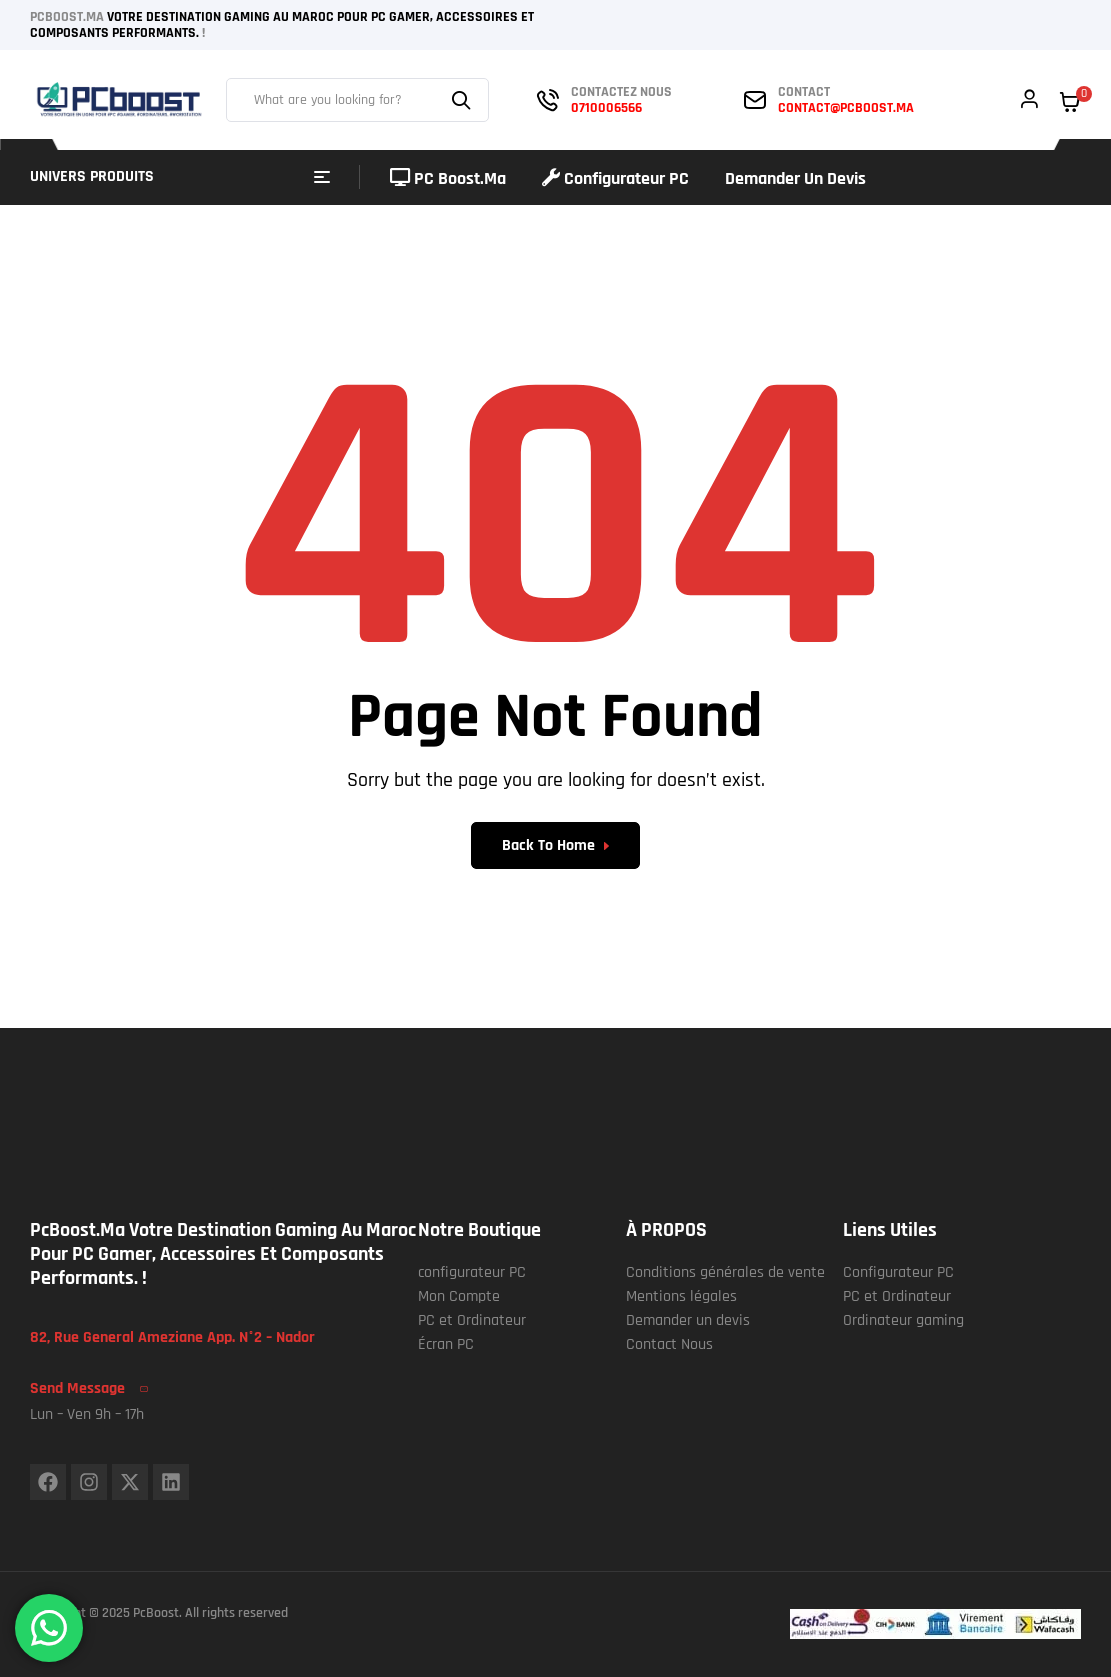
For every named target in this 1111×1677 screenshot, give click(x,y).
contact (804, 92)
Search (464, 100)
